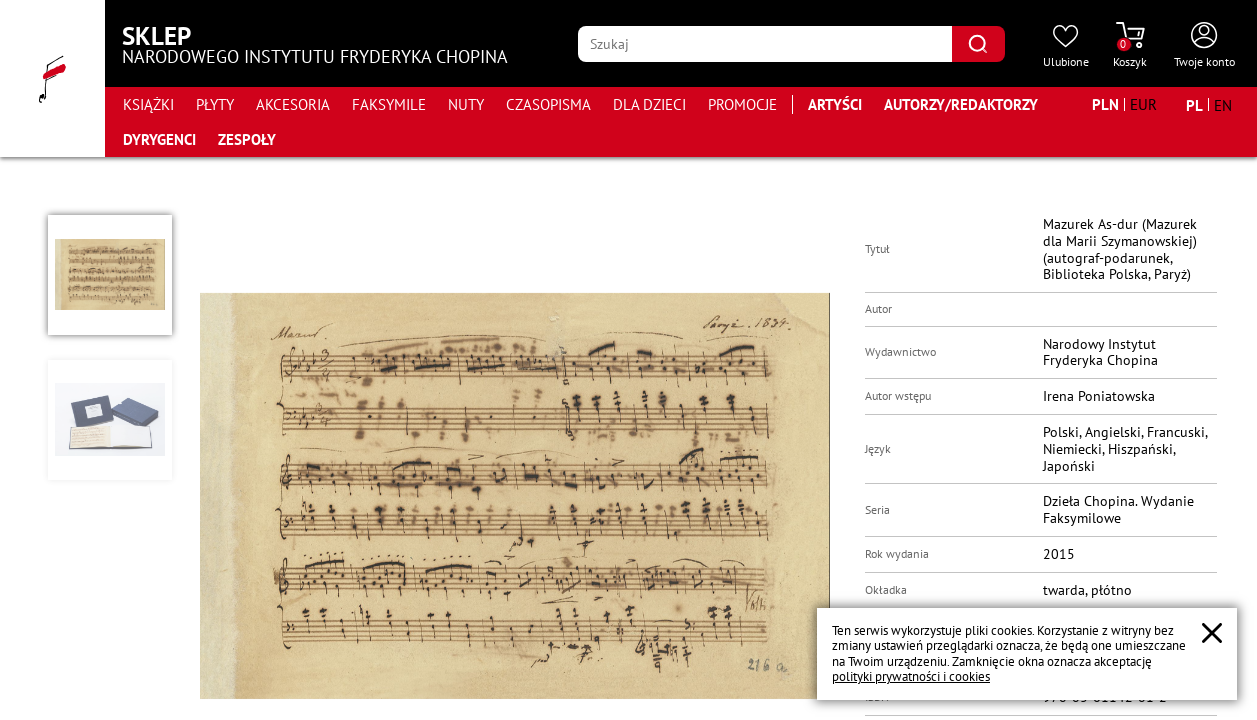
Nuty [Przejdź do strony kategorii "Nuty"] (466, 104)
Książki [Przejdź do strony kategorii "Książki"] (148, 104)
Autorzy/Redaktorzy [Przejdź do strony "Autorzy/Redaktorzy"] (961, 104)
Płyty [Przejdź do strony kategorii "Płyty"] (215, 104)
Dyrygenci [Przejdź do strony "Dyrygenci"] (159, 139)
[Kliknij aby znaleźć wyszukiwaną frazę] (978, 44)
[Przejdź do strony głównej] (52, 78)
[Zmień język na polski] (1194, 105)
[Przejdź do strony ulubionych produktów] (1066, 46)
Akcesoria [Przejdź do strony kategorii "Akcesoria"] (293, 104)
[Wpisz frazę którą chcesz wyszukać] (764, 44)
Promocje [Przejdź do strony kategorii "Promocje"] (742, 104)
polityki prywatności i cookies (911, 676)
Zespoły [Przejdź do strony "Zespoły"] (247, 139)
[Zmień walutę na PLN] (1105, 104)
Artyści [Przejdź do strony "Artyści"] (835, 104)
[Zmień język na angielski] (1223, 105)
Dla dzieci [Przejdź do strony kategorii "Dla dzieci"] (649, 104)
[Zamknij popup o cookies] (1212, 633)
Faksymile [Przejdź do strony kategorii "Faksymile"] (389, 104)
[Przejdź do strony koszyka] (1130, 46)
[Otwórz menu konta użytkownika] (1204, 46)
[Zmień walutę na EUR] (1143, 104)
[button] (110, 275)
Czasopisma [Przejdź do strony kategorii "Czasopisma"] (548, 104)
